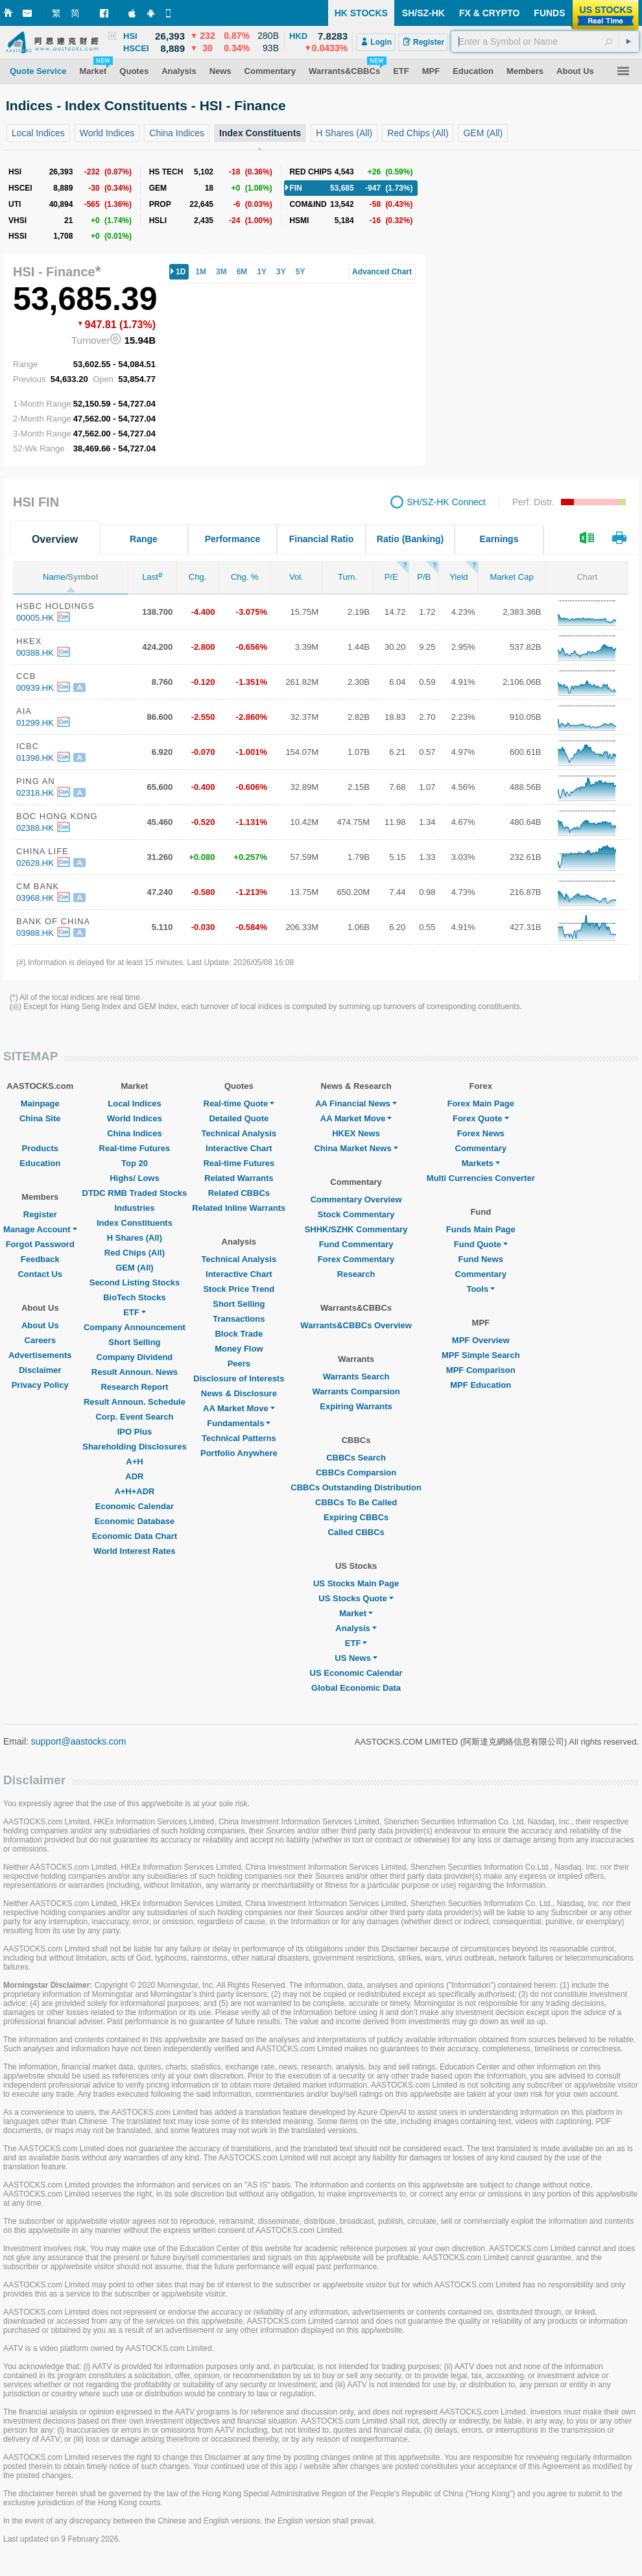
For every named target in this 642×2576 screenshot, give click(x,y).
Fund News (480, 1259)
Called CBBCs (355, 1532)
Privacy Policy (40, 1385)
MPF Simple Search (481, 1355)
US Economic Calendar (356, 1673)
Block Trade (239, 1334)
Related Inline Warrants (238, 1208)
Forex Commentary (356, 1259)
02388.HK (35, 828)
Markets (481, 1163)
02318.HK (35, 793)
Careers (40, 1340)
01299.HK (35, 723)
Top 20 (134, 1163)
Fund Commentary (356, 1244)
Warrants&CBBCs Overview (355, 1325)
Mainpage (40, 1103)
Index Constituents (134, 1223)
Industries (134, 1208)
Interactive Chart (239, 1148)
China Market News (356, 1148)
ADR (134, 1476)
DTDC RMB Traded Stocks (134, 1193)
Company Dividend (135, 1357)
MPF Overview (481, 1340)
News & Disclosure (239, 1393)
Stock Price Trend (238, 1289)
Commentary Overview (356, 1199)
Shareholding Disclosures (134, 1446)
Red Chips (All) (134, 1253)
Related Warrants (238, 1178)
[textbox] (545, 41)
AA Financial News (356, 1103)
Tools (480, 1289)
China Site (40, 1118)
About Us (40, 1325)
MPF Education (480, 1385)
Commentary (480, 1148)
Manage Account (40, 1229)
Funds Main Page (481, 1229)
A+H (134, 1461)
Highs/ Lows (135, 1178)
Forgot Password (40, 1244)
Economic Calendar (134, 1506)
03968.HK (35, 898)
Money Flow (239, 1349)
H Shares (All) (134, 1238)
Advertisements (40, 1355)
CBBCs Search (356, 1457)
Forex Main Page (480, 1103)
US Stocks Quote (355, 1598)
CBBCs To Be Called (356, 1502)
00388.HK (35, 653)
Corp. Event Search (134, 1417)
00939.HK (35, 688)
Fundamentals (238, 1423)
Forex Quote (481, 1118)
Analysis (355, 1628)
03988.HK (35, 933)
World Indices (134, 1118)
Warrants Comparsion (355, 1391)
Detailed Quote (238, 1118)
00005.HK (35, 618)
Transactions (239, 1319)
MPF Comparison (481, 1370)
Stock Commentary (356, 1214)
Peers (239, 1363)
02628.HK (35, 863)
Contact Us (40, 1274)
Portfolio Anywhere (239, 1453)
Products (40, 1148)
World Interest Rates (134, 1551)
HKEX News (356, 1133)
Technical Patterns (239, 1438)
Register (40, 1214)
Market (356, 1613)
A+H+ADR (134, 1491)
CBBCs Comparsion (356, 1472)
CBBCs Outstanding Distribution (356, 1487)
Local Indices (134, 1103)
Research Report (134, 1387)
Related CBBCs (239, 1193)
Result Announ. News (134, 1372)
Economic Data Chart (134, 1536)
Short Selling (134, 1342)
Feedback (40, 1259)
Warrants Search (356, 1376)
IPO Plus (134, 1432)
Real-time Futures (135, 1148)
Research (356, 1274)
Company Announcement (134, 1327)
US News (356, 1658)
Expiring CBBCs (356, 1517)
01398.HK (35, 758)
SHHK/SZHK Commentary (356, 1229)
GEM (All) (134, 1267)
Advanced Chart (382, 271)
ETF (134, 1312)
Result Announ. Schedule (134, 1402)
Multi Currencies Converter (481, 1178)
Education (39, 1163)
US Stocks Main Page (356, 1583)
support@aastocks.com (78, 1741)
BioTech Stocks (134, 1297)
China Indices (134, 1133)
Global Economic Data (356, 1688)
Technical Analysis (239, 1133)
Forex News (481, 1133)
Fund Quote (481, 1244)
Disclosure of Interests (238, 1378)
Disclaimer (40, 1370)
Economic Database (135, 1521)
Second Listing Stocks (134, 1282)
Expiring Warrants (356, 1406)
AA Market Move (239, 1408)
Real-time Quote (239, 1103)
